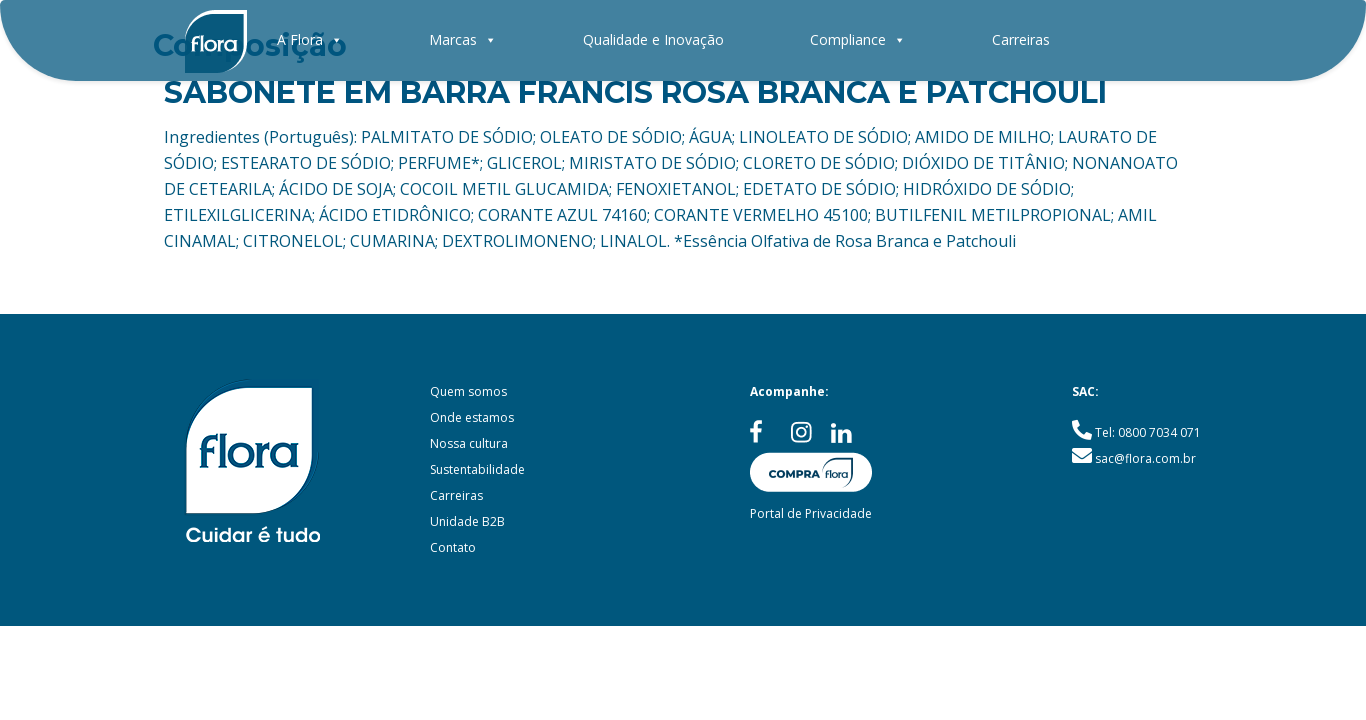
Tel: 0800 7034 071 (1148, 432)
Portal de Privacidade (811, 513)
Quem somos (468, 391)
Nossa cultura (469, 443)
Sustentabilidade (477, 469)
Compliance (858, 39)
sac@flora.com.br (1145, 458)
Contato (453, 547)
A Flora (310, 39)
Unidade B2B (467, 521)
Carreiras (1021, 39)
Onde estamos (472, 417)
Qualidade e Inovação (653, 39)
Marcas (463, 39)
